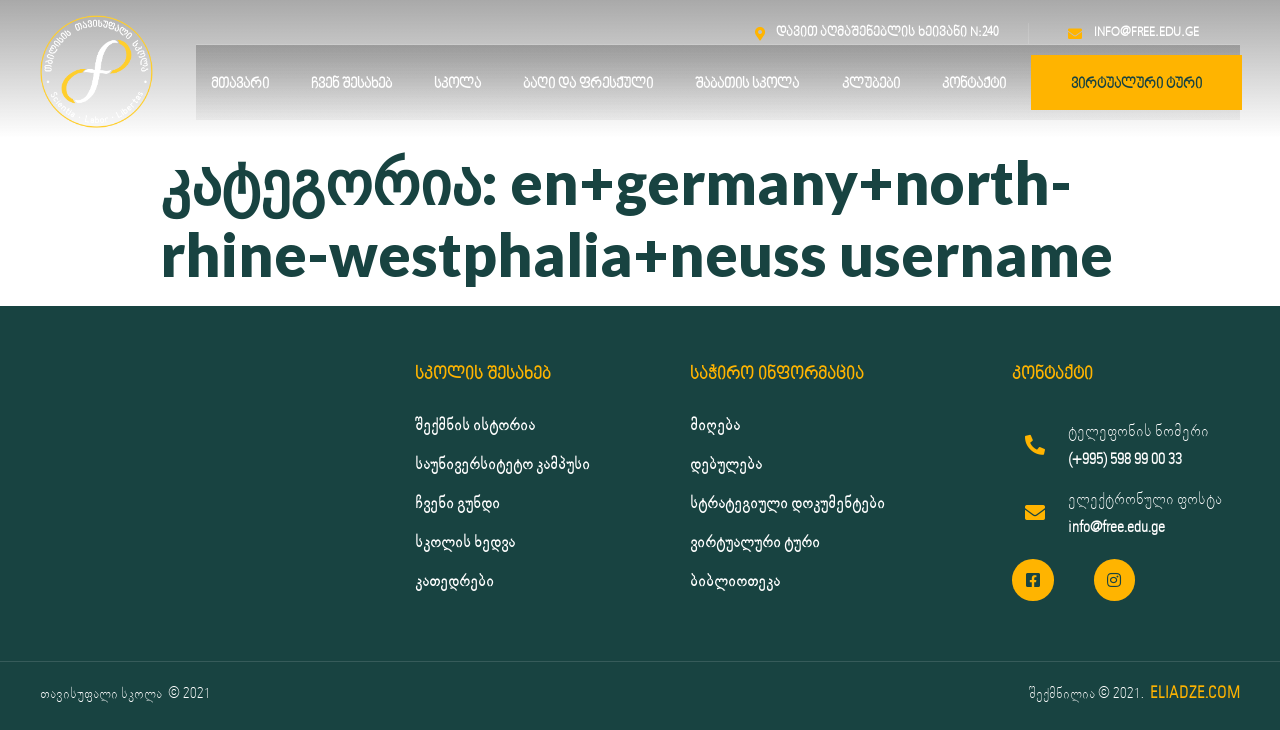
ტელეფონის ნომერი (1138, 431)
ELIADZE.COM (1195, 693)
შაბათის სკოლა (747, 84)
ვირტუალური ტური (1136, 84)
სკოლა (457, 84)
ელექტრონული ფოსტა (1145, 499)
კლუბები (871, 84)
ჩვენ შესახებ (351, 84)
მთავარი (240, 84)
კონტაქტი (974, 84)
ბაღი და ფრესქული (588, 84)
